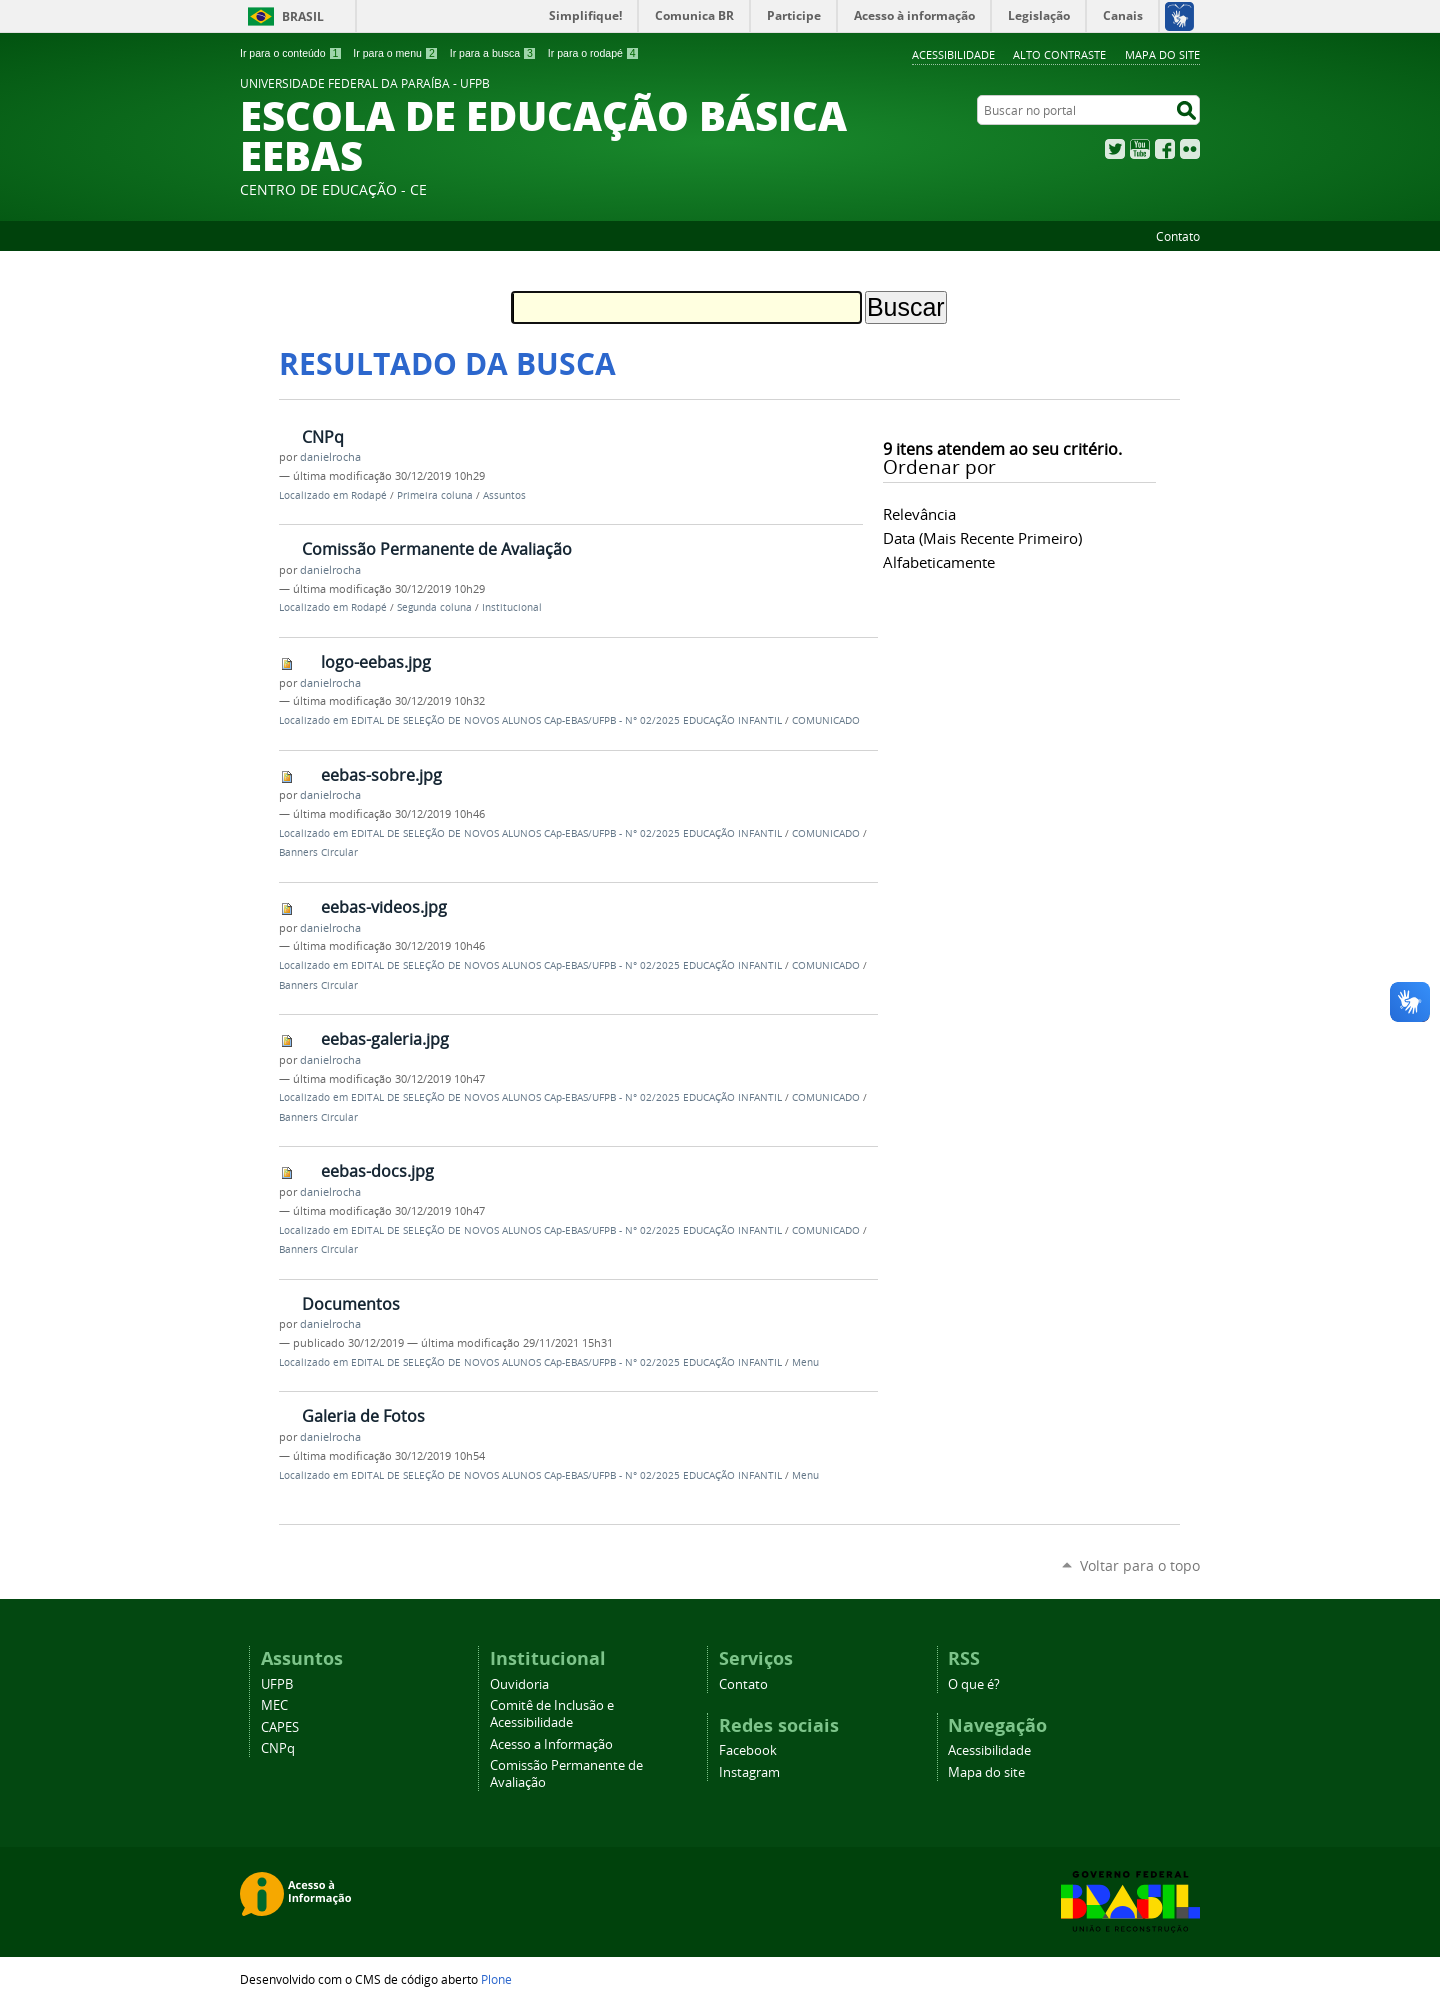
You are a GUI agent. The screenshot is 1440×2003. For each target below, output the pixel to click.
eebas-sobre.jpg (381, 775)
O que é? (974, 1684)
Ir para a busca (493, 53)
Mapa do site (1162, 54)
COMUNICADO (826, 720)
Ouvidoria (519, 1684)
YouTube (1140, 149)
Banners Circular (318, 852)
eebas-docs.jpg (377, 1171)
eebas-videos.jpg (384, 907)
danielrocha (330, 457)
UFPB (277, 1684)
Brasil (303, 16)
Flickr (1190, 149)
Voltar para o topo (1140, 1565)
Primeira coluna (435, 495)
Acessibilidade (953, 54)
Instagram (749, 1772)
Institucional (512, 607)
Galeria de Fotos (363, 1416)
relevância (919, 514)
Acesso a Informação (551, 1744)
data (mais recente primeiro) (982, 538)
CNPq (323, 437)
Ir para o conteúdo (291, 53)
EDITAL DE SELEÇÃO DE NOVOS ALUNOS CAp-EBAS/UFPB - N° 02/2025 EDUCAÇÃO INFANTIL (566, 720)
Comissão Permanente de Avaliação (437, 549)
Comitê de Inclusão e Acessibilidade (552, 1714)
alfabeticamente (939, 562)
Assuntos (504, 495)
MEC (274, 1705)
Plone (496, 1979)
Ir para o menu (395, 53)
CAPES (280, 1727)
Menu (805, 1362)
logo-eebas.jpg (376, 662)
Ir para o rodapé (594, 53)
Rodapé (369, 495)
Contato (1178, 236)
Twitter (1115, 149)
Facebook (1165, 149)
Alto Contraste (1059, 54)
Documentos (351, 1304)
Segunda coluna (434, 607)
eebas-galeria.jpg (385, 1039)
